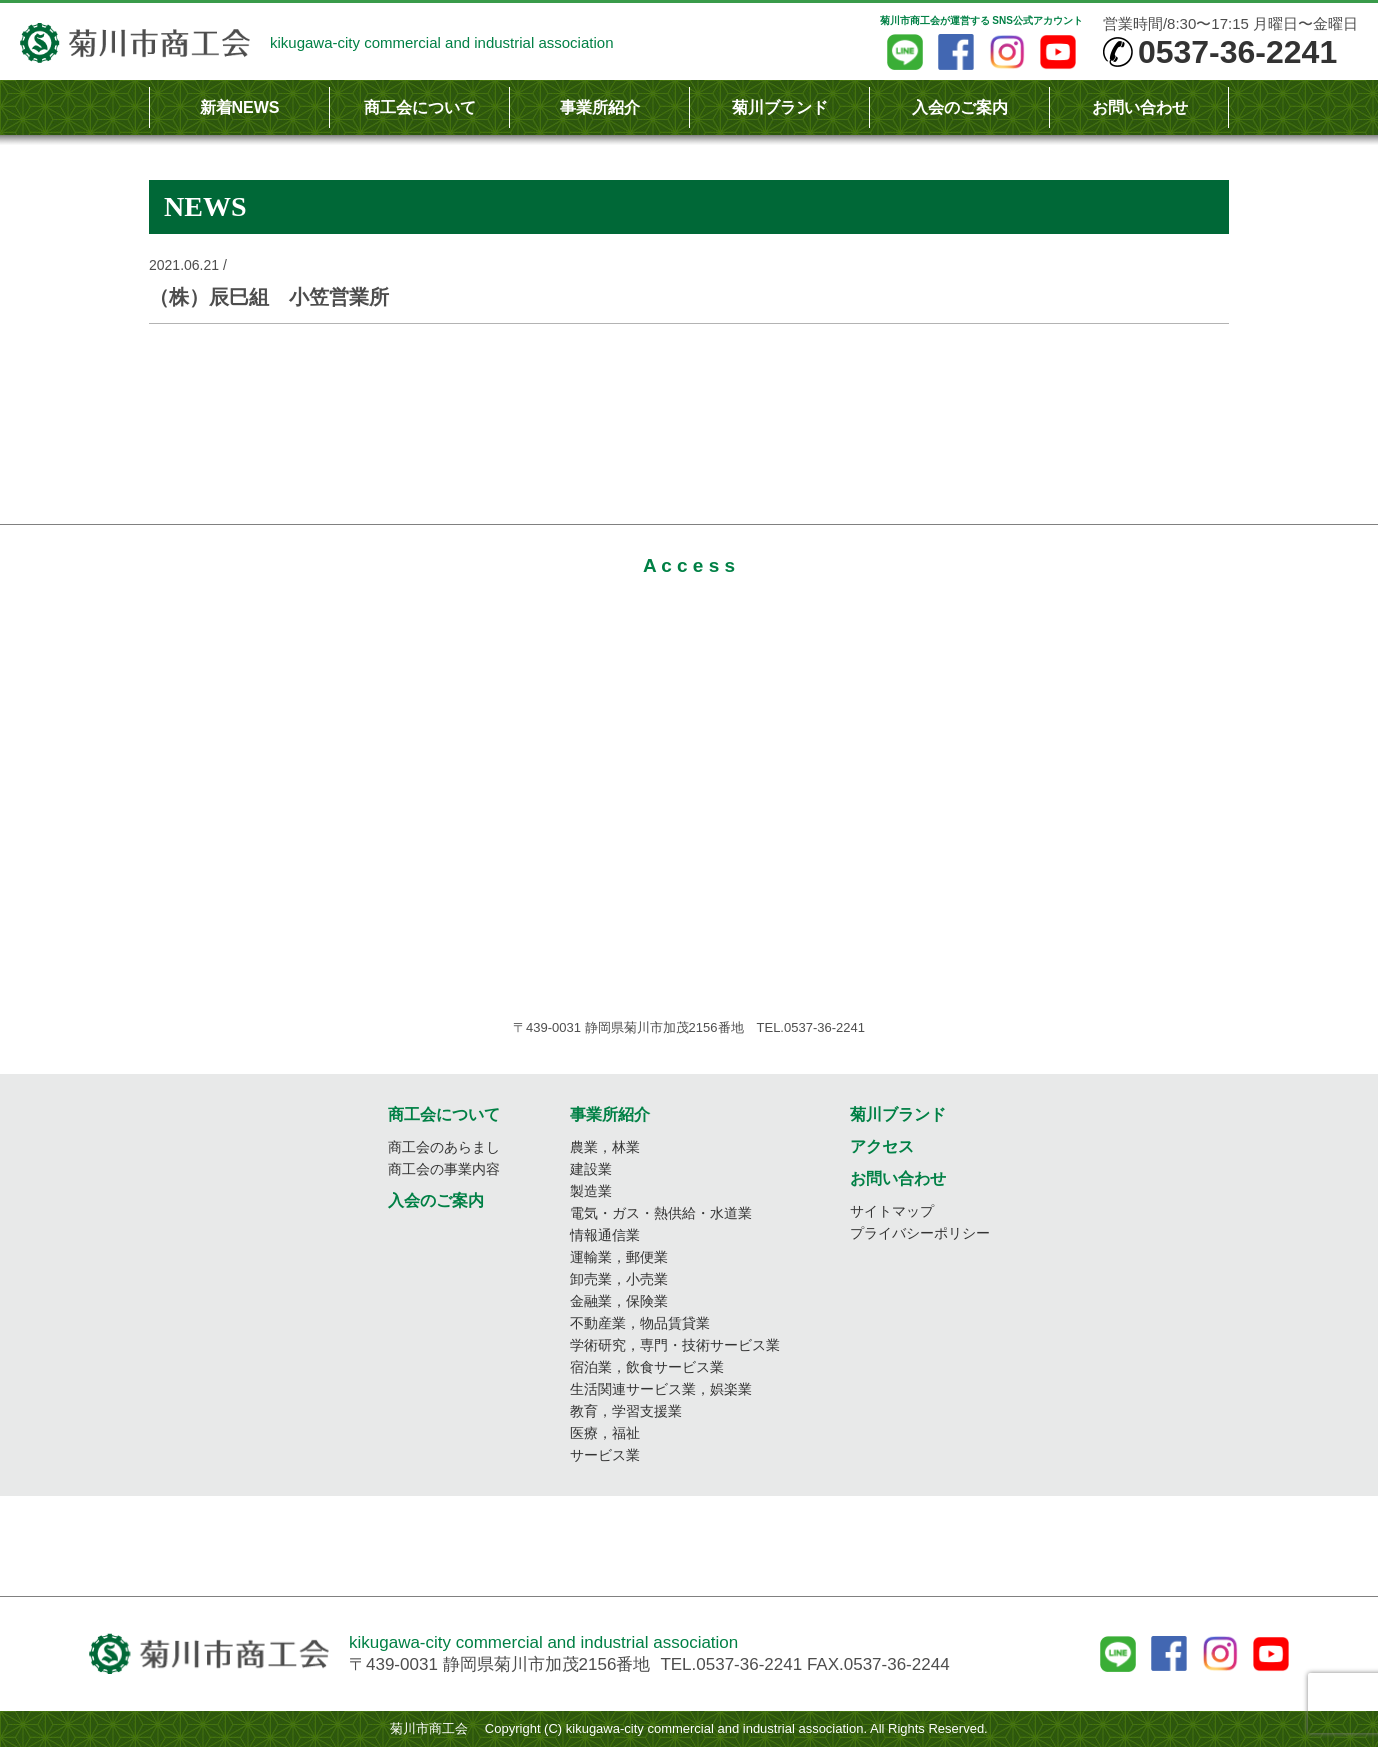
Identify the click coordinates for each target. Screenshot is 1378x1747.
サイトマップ (892, 1211)
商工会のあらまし (444, 1147)
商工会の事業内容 (444, 1169)
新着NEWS (240, 107)
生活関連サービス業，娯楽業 (661, 1389)
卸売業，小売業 (619, 1279)
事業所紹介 (600, 107)
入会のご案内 (960, 107)
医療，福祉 (605, 1433)
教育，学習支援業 (626, 1411)
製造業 (591, 1191)
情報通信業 (605, 1235)
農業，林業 (605, 1147)
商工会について (420, 107)
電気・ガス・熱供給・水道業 (661, 1213)
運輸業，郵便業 (619, 1257)
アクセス (882, 1146)
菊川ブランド (780, 107)
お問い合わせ (1140, 107)
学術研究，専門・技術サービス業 (675, 1345)
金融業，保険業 (619, 1301)
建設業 (591, 1169)
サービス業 (605, 1455)
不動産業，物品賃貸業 (640, 1323)
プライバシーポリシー (920, 1233)
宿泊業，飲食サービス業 (647, 1367)
